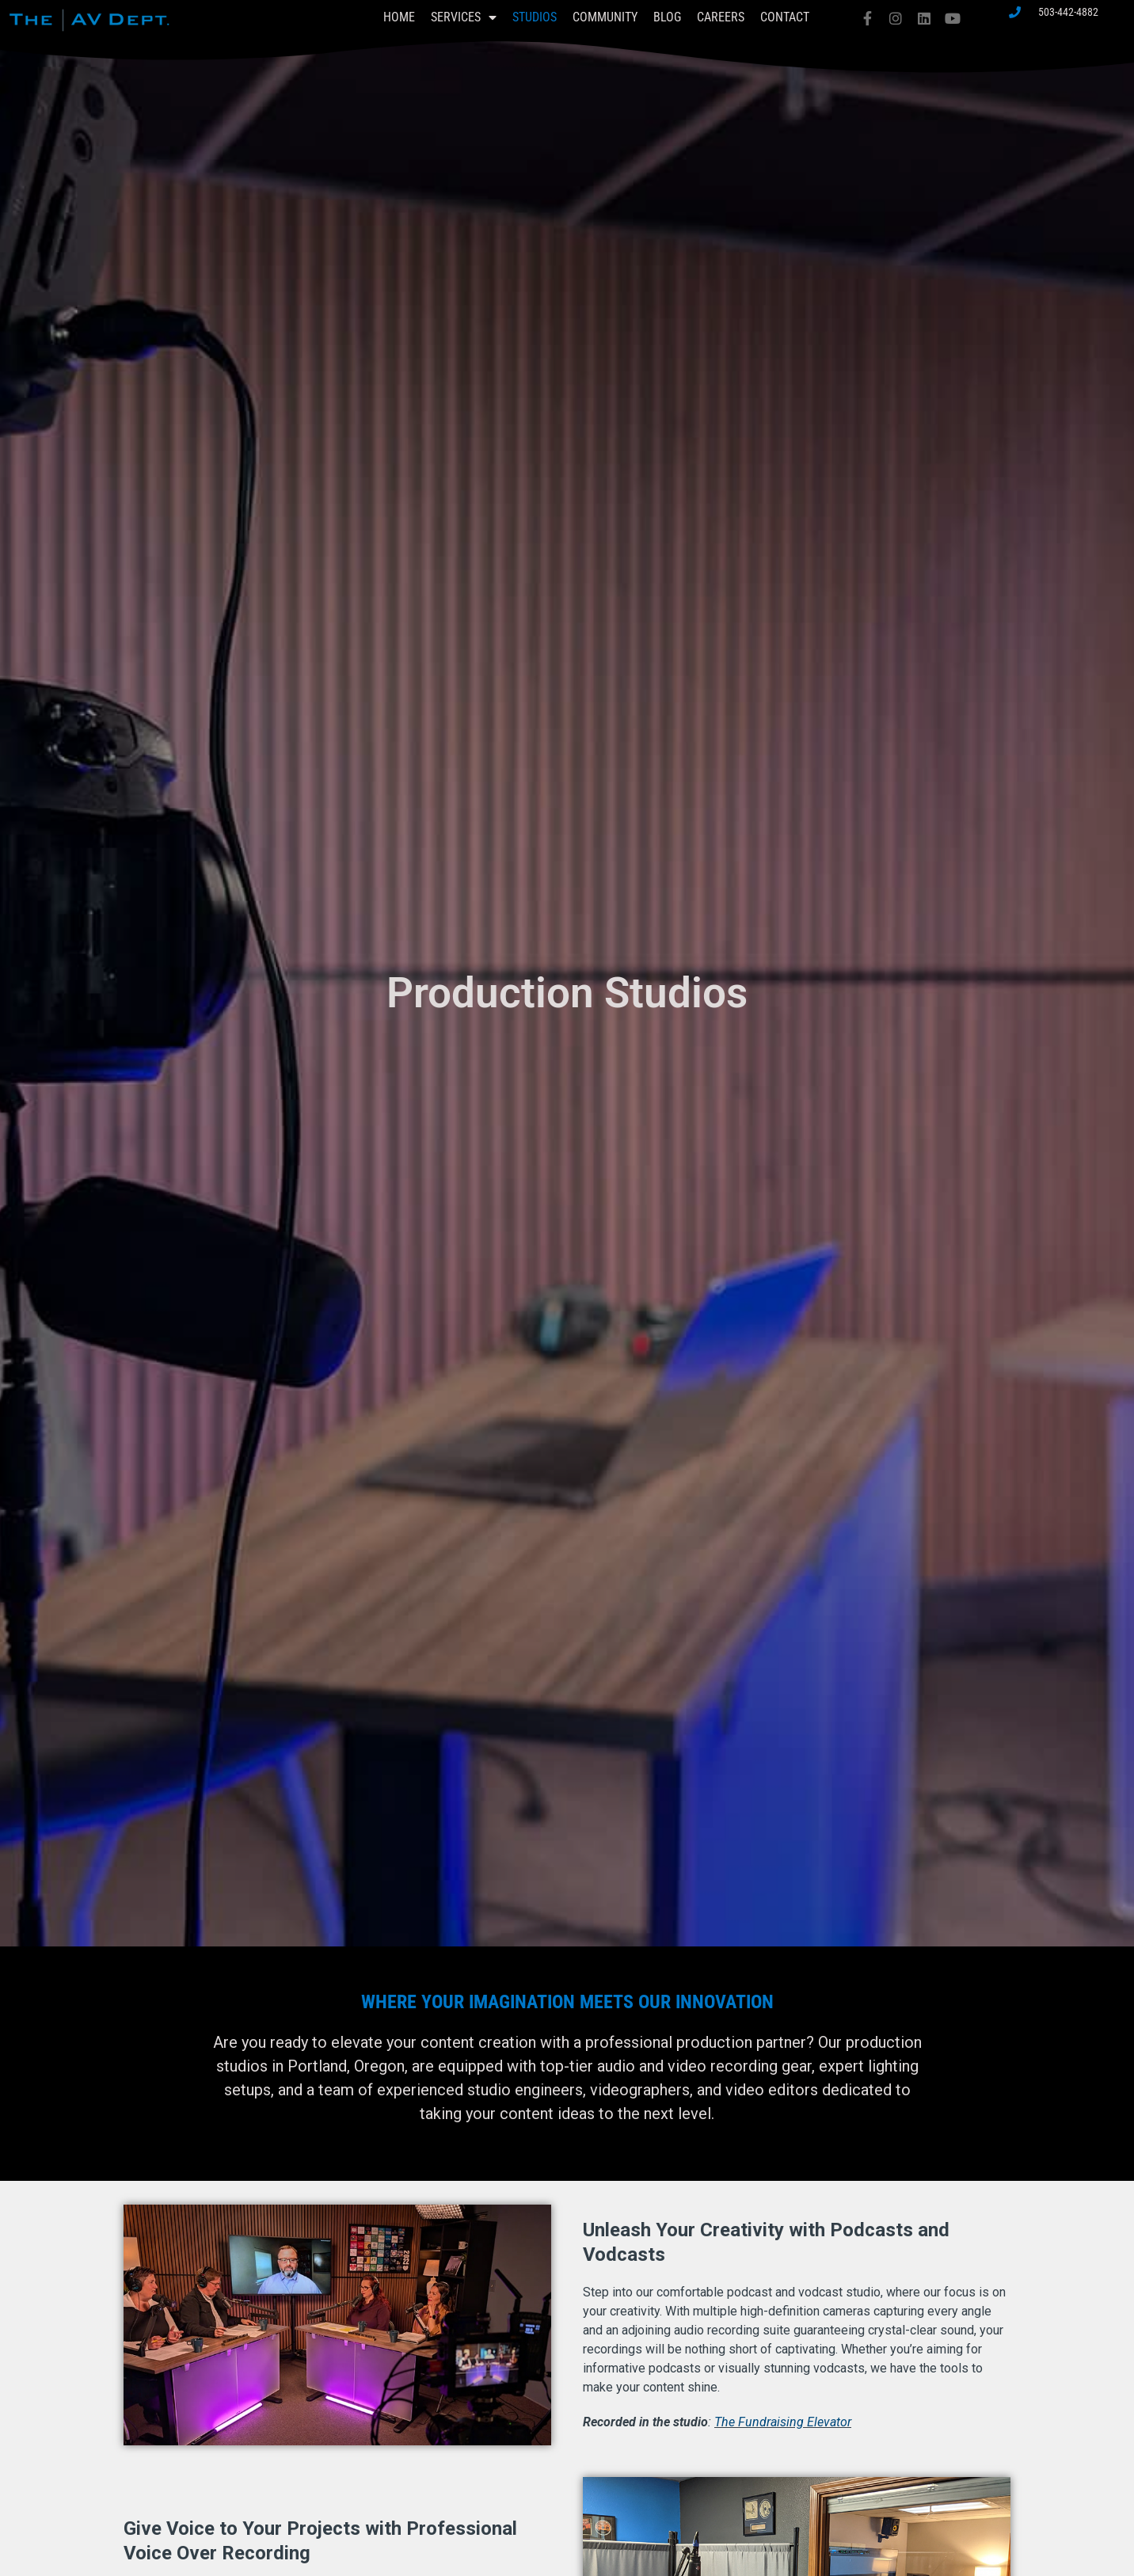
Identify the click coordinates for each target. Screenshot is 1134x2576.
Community (605, 17)
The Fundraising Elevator (782, 2422)
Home (399, 17)
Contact (784, 17)
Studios (534, 17)
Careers (720, 17)
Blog (667, 17)
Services (464, 17)
